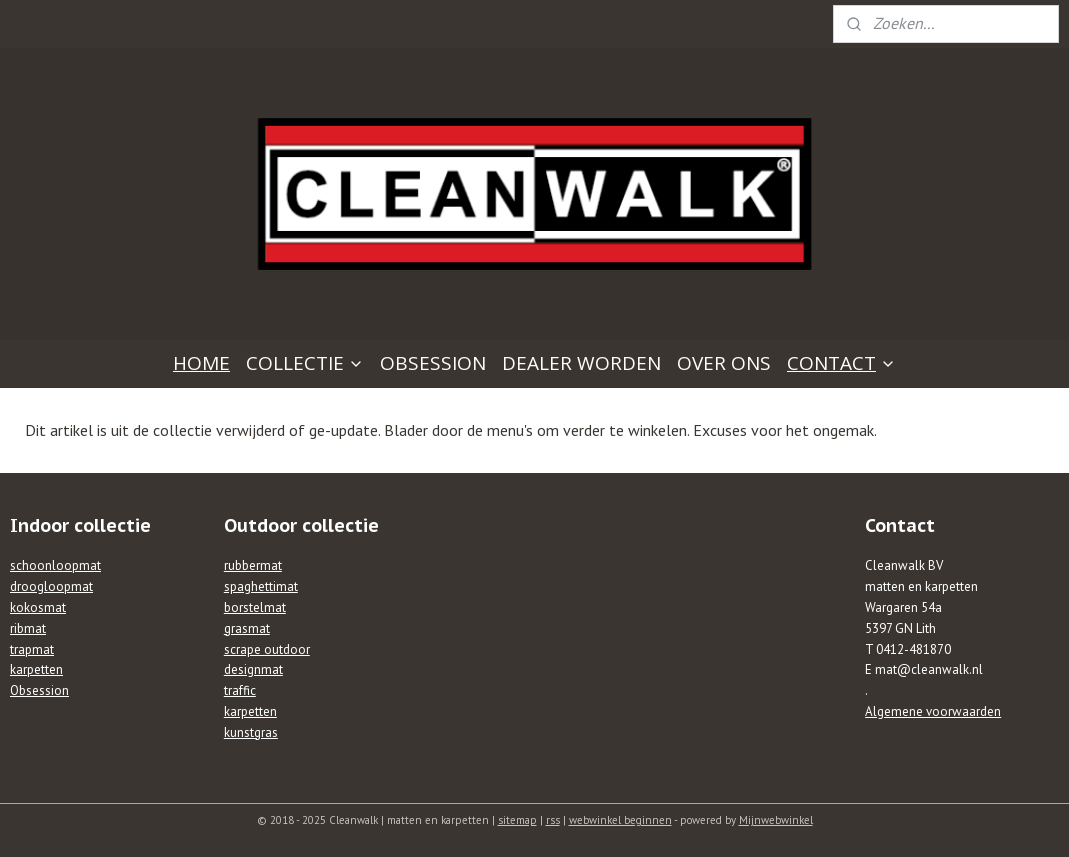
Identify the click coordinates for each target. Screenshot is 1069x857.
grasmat (247, 628)
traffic (240, 690)
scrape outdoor (267, 649)
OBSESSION (433, 363)
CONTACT (841, 363)
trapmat (32, 649)
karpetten (36, 669)
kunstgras (251, 732)
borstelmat (255, 607)
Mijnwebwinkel (776, 820)
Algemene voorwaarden (933, 711)
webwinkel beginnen (620, 820)
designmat (253, 669)
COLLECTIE (305, 363)
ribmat (28, 628)
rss (553, 820)
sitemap (517, 820)
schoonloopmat (55, 565)
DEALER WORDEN (581, 363)
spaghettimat (261, 586)
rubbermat (253, 565)
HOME (201, 363)
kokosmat (38, 607)
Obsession (39, 690)
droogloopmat (51, 586)
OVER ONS (724, 363)
